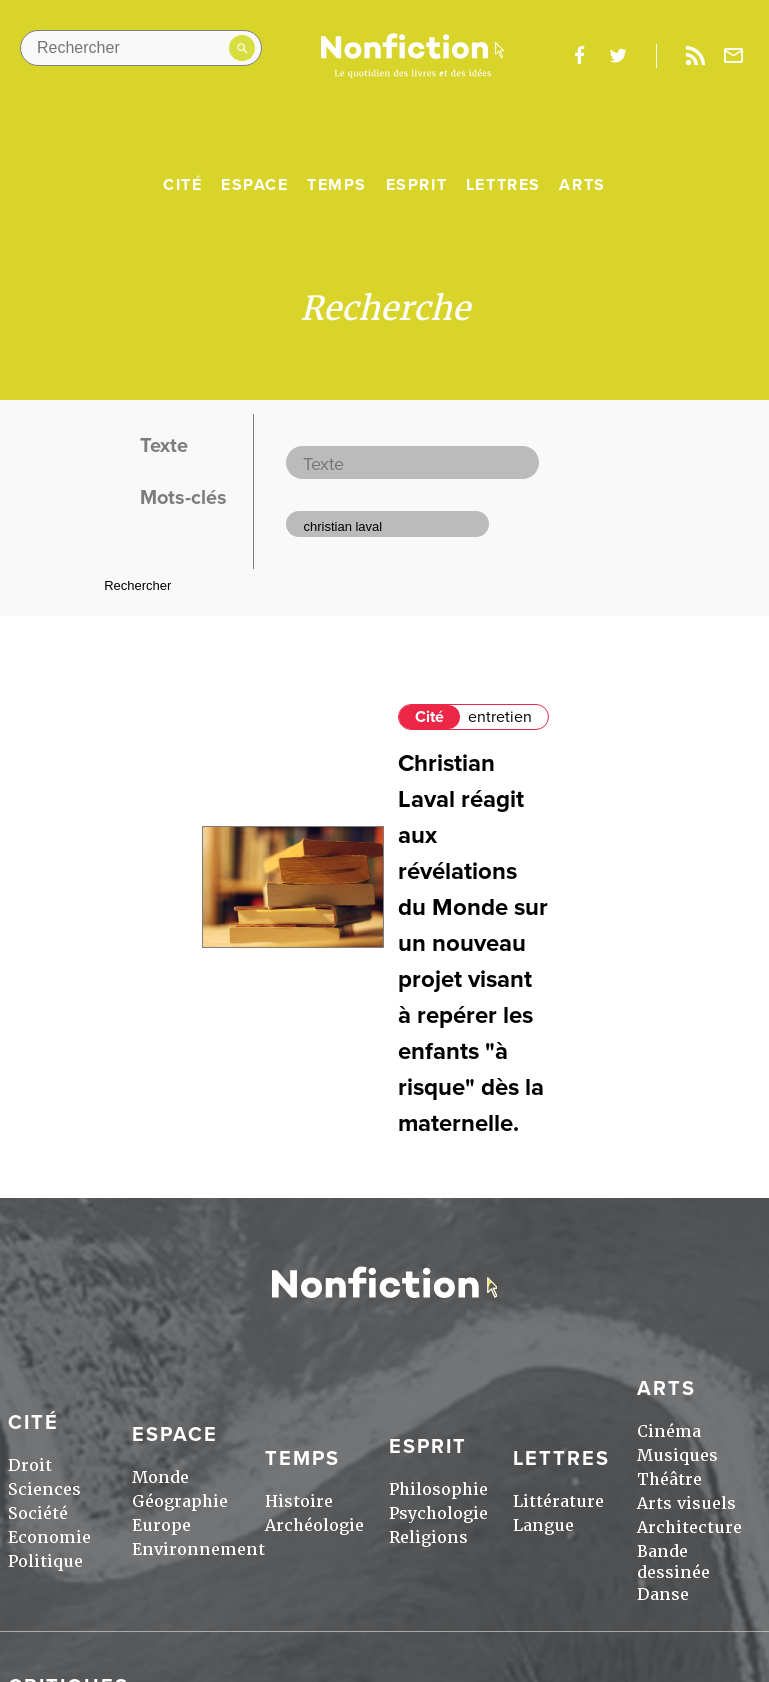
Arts (582, 185)
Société (38, 1513)
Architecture (689, 1527)
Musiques (677, 1455)
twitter (618, 56)
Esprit (417, 185)
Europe (161, 1525)
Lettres (503, 185)
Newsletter (734, 56)
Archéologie (314, 1525)
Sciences (44, 1489)
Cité (182, 185)
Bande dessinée (673, 1562)
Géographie (180, 1501)
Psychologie (438, 1513)
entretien (500, 717)
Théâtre (669, 1479)
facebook (579, 56)
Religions (428, 1537)
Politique (45, 1561)
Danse (663, 1594)
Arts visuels (686, 1503)
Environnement (198, 1549)
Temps (337, 185)
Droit (30, 1465)
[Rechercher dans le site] (141, 48)
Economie (49, 1537)
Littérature (558, 1501)
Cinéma (669, 1431)
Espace (255, 185)
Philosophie (438, 1489)
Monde (160, 1477)
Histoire (299, 1501)
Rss (695, 56)
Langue (543, 1525)
